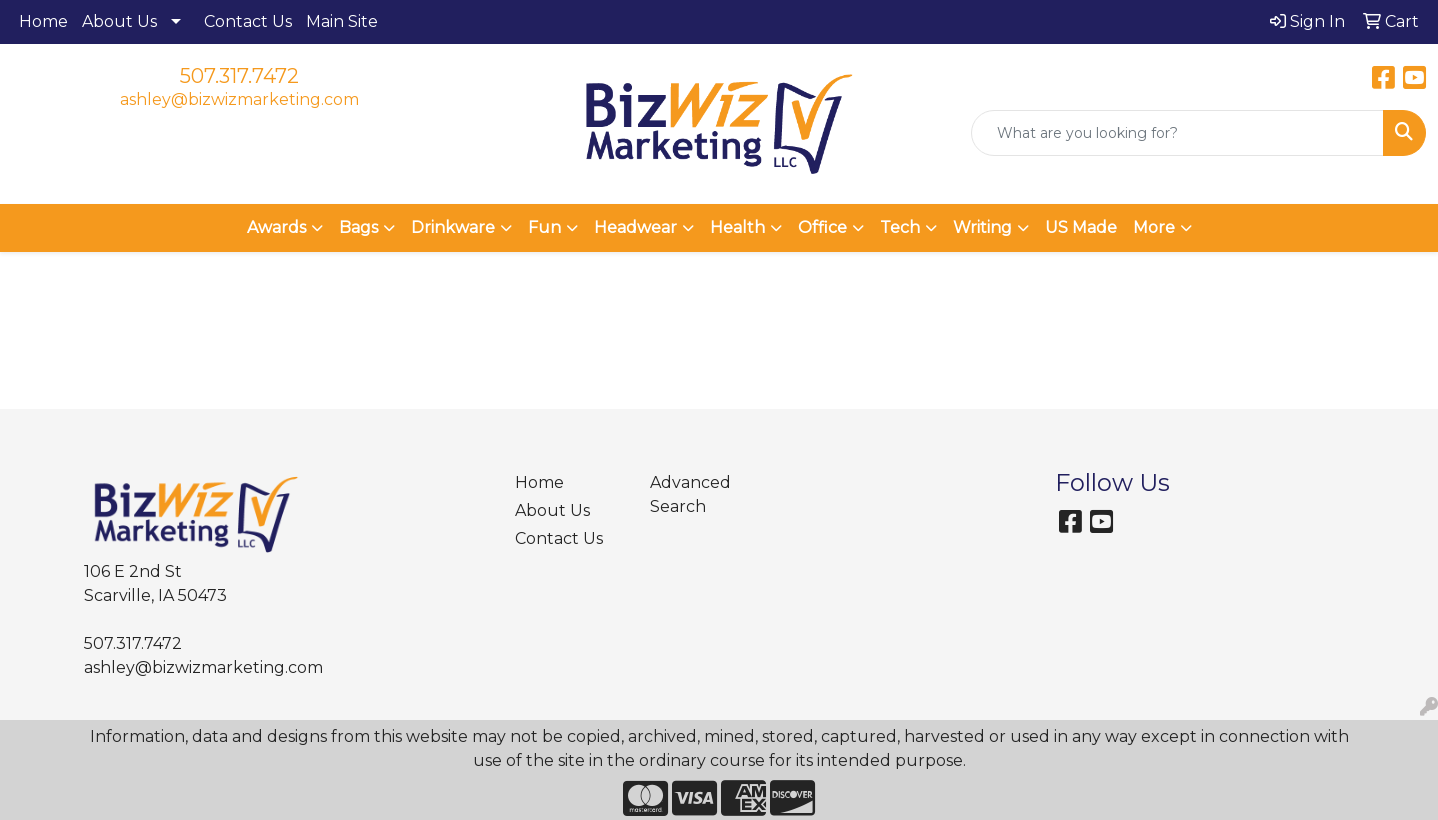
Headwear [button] (635, 227)
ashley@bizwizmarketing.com (239, 99)
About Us (119, 21)
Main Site (342, 21)
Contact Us (248, 21)
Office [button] (822, 227)
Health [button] (737, 227)
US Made (1081, 227)
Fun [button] (544, 227)
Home (43, 21)
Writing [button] (982, 227)
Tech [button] (900, 227)
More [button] (1154, 227)
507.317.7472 (239, 76)
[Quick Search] (1177, 133)
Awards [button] (276, 227)
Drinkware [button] (453, 227)
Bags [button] (358, 227)
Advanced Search (690, 494)
